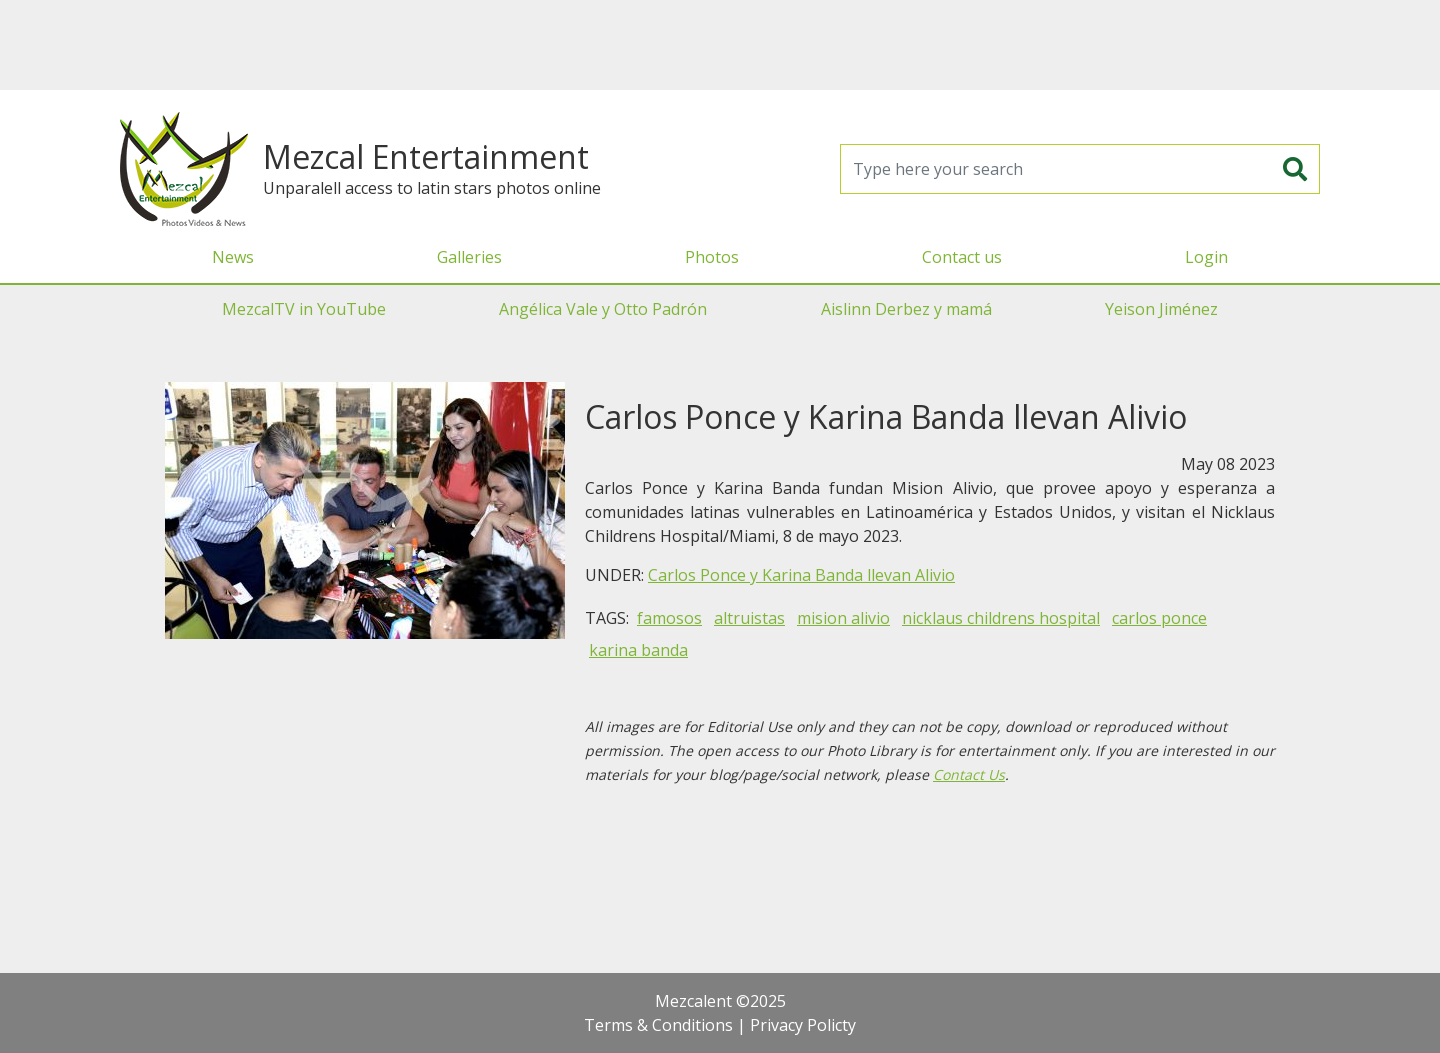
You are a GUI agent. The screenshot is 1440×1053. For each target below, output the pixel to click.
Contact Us (969, 774)
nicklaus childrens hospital (1001, 618)
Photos (712, 257)
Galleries (469, 257)
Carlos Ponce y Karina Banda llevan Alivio (801, 575)
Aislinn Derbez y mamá (906, 309)
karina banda (638, 650)
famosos (669, 618)
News (233, 257)
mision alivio (843, 618)
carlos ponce (1159, 618)
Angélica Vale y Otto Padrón (603, 309)
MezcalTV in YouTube (304, 309)
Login (1206, 257)
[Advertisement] (720, 45)
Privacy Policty (803, 1025)
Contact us (962, 257)
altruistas (749, 618)
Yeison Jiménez (1161, 309)
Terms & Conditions (658, 1025)
